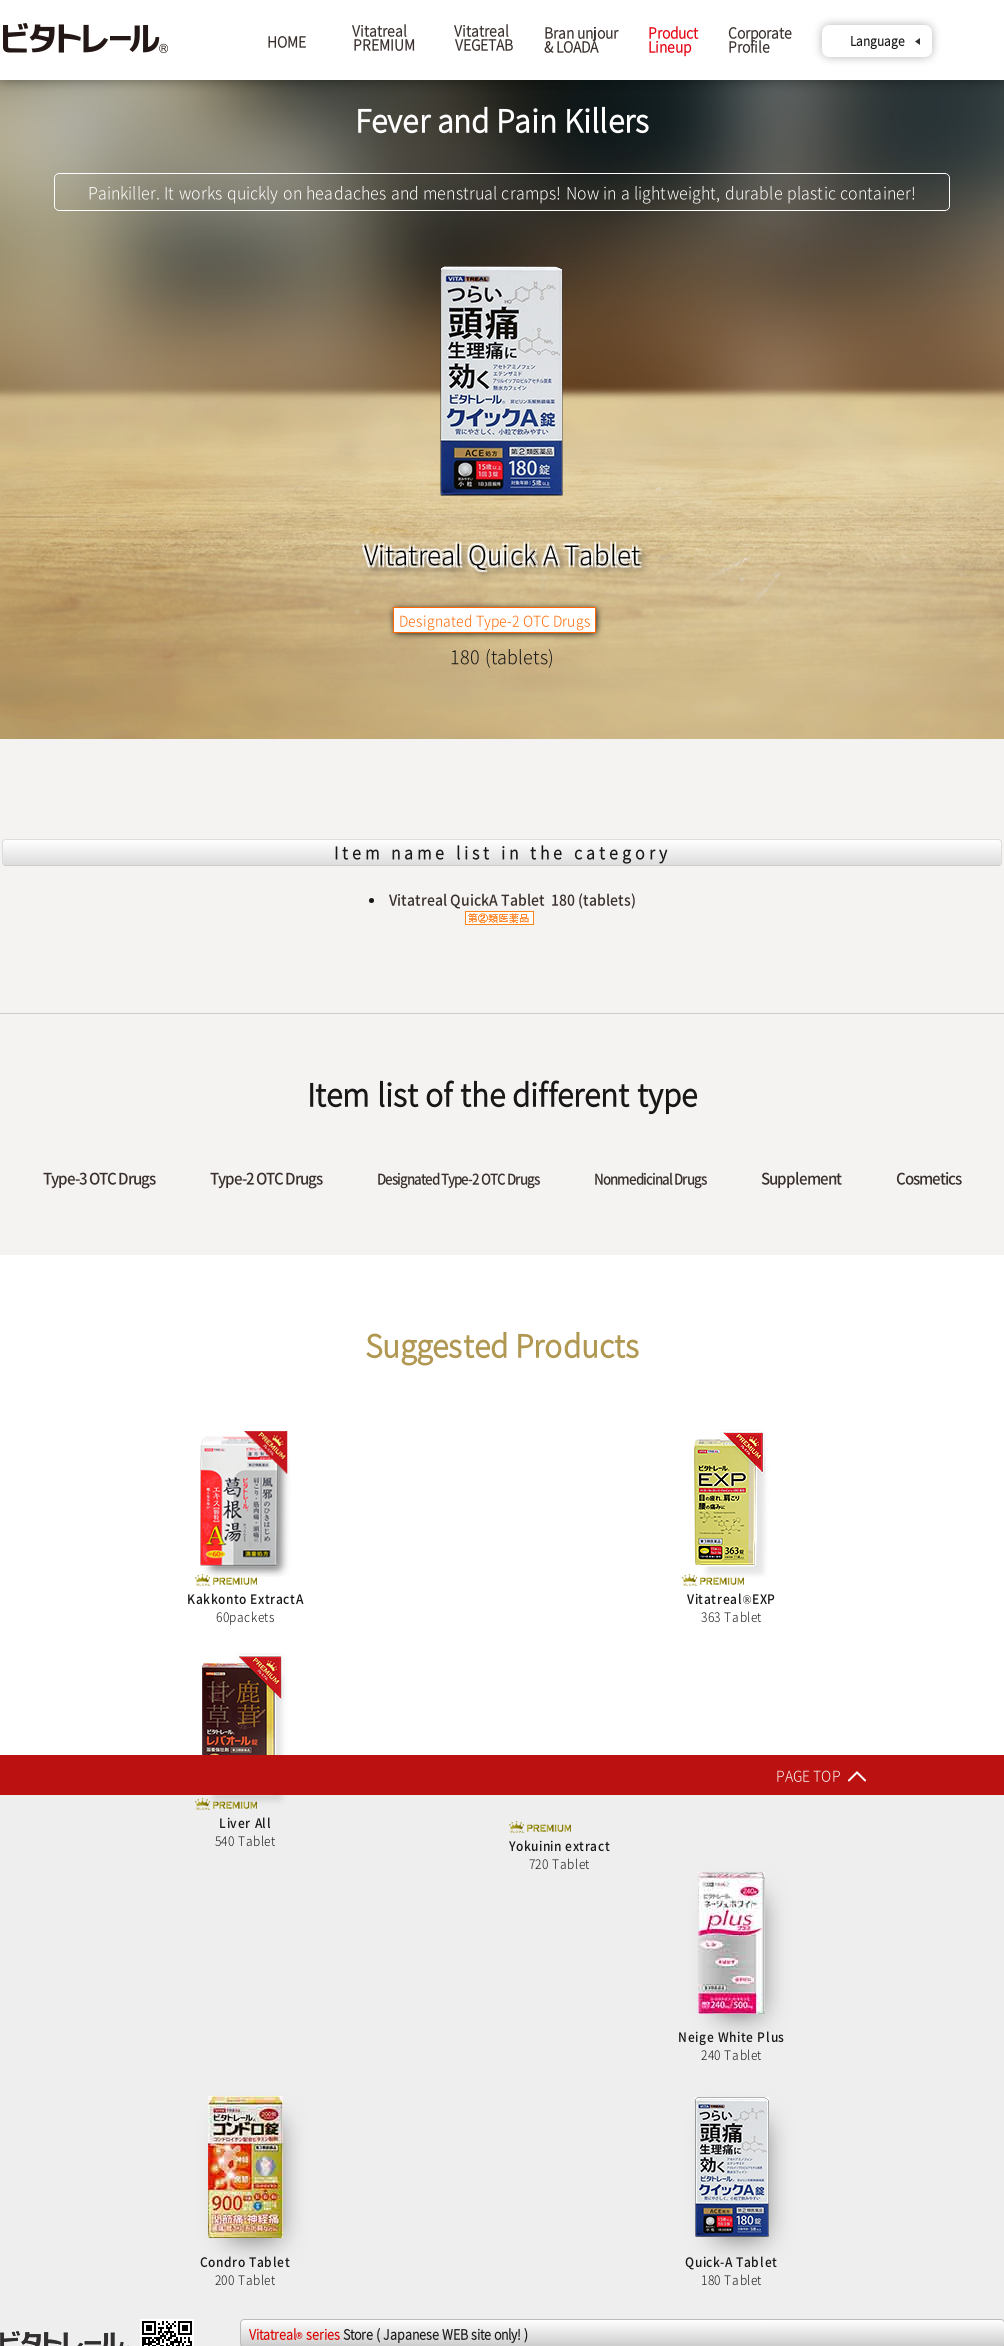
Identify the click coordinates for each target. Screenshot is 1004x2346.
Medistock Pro (784, 1889)
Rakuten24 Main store (309, 1884)
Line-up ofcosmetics (69, 2058)
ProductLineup (673, 39)
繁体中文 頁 (34, 1952)
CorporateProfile (760, 46)
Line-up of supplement (77, 2040)
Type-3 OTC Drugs (99, 1177)
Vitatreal (380, 37)
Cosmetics (928, 1177)
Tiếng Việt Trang (45, 1970)
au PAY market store (553, 2215)
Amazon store (286, 2216)
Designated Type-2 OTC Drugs (458, 1178)
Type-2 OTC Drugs (266, 1177)
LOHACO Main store (551, 1883)
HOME (286, 41)
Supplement (801, 1177)
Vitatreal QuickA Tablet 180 (512, 907)
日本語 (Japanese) (53, 1917)
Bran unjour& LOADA (581, 39)
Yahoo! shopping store (311, 2198)
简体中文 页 (34, 1935)
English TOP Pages (52, 1882)
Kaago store (282, 2233)
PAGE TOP (492, 1775)
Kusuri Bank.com (791, 2014)
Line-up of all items (66, 2076)
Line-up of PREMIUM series (89, 2023)
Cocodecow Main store (312, 2017)
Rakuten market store (309, 2035)
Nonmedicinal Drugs (650, 1178)
